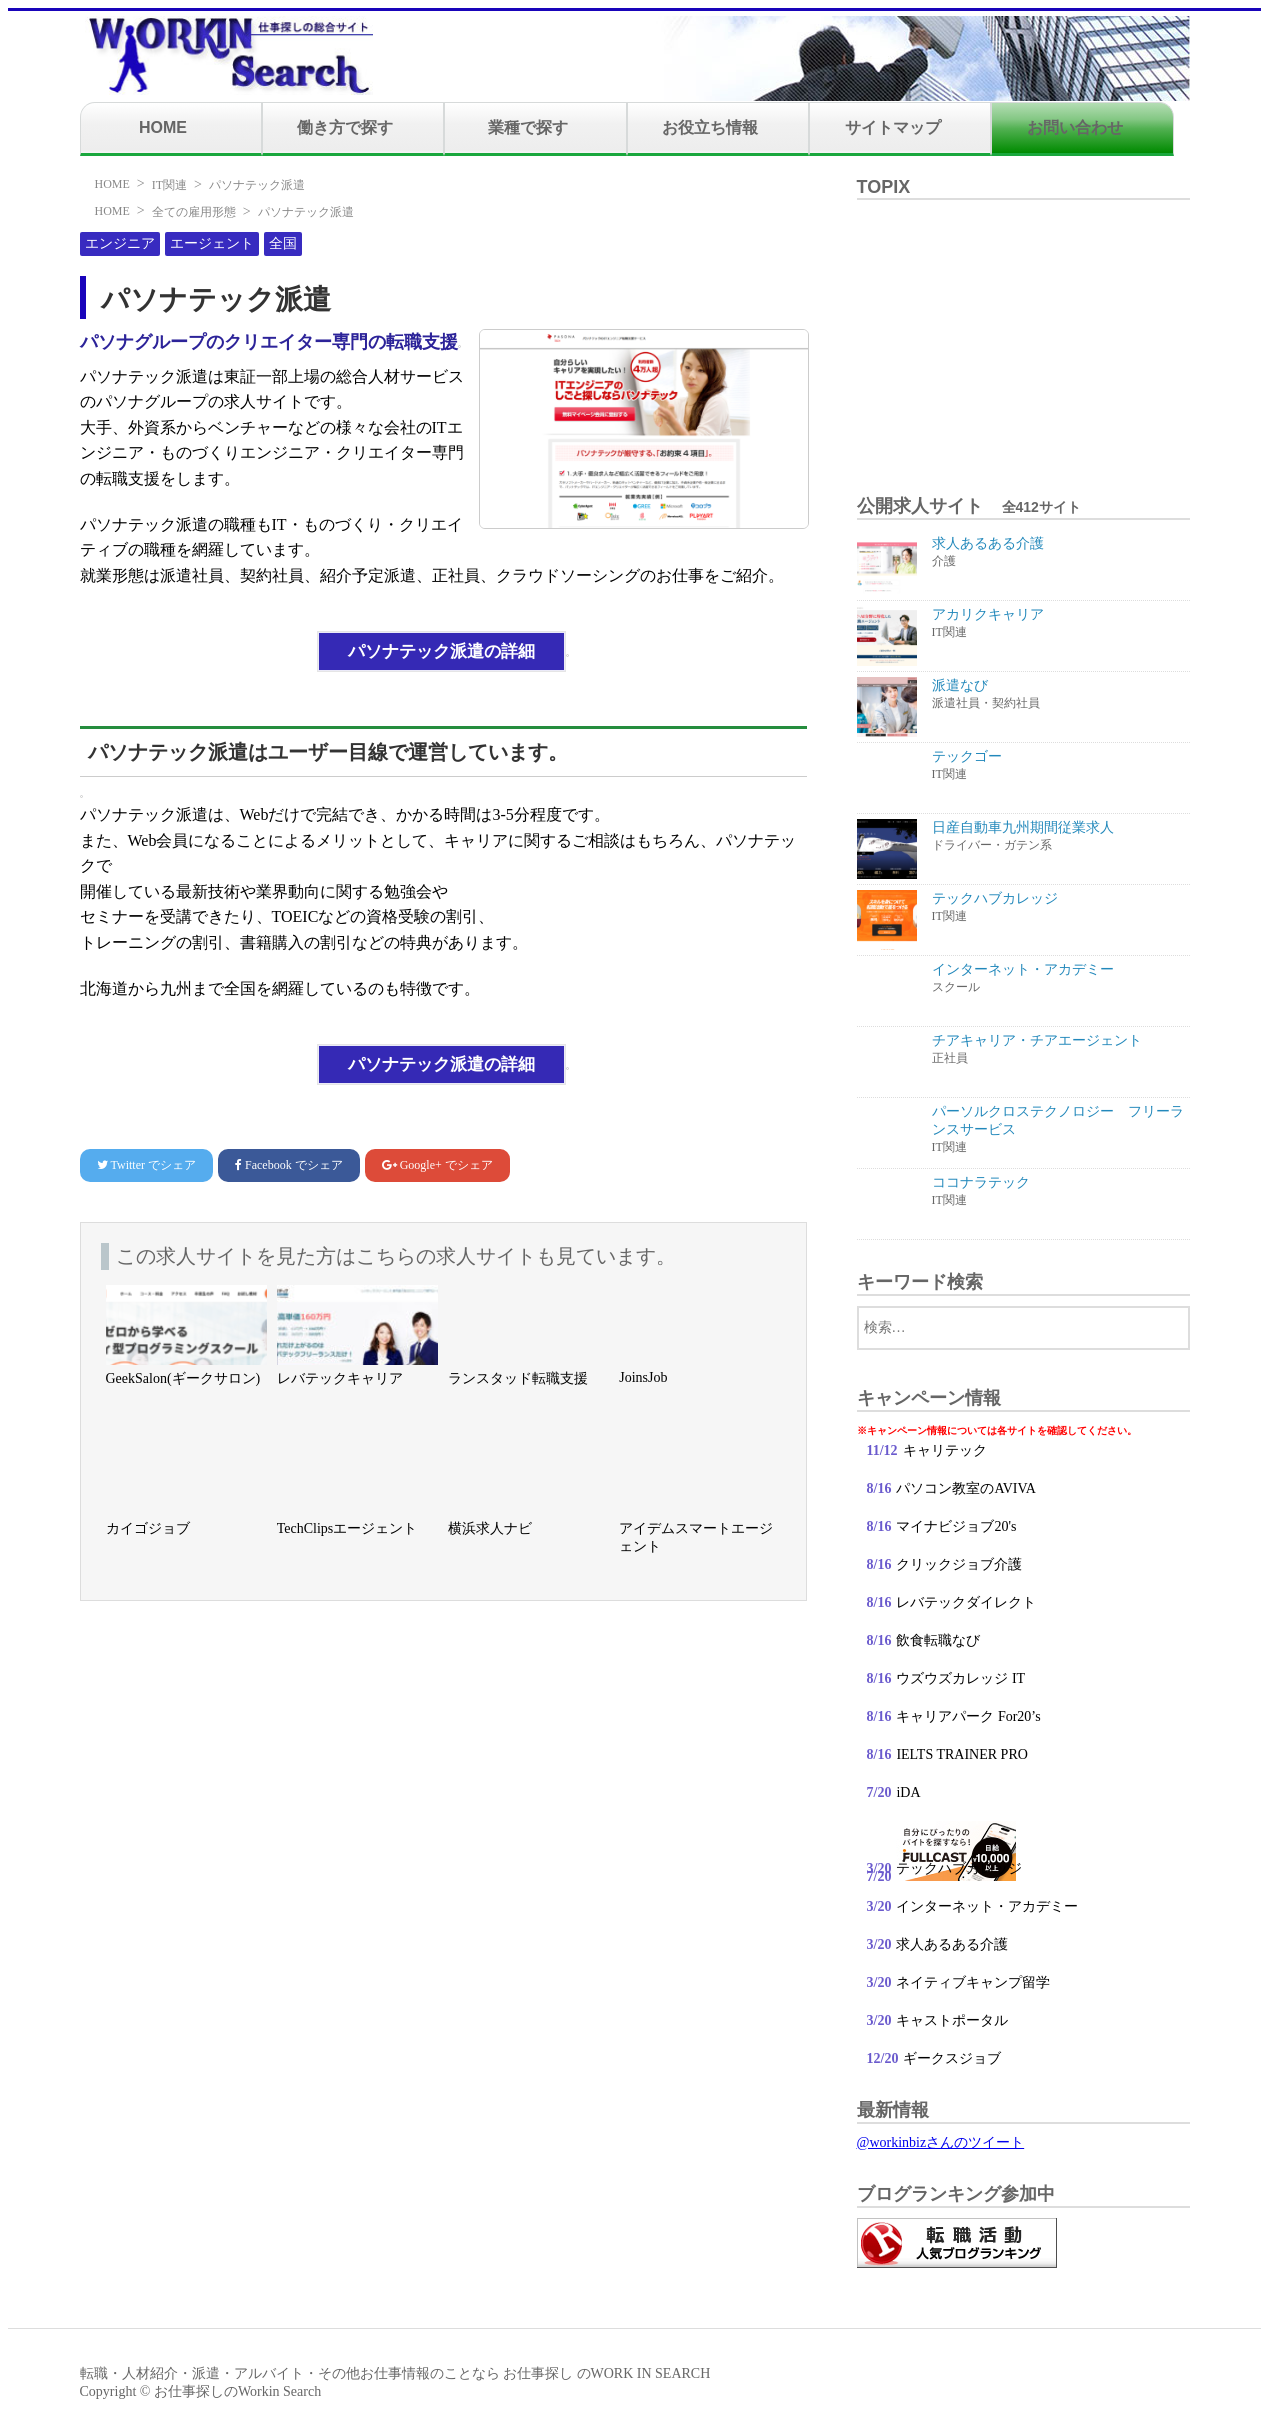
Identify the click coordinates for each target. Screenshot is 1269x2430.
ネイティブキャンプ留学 (973, 1982)
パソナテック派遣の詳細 (441, 651)
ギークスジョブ (952, 2058)
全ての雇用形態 (194, 212)
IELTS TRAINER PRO (962, 1754)
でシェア (146, 1165)
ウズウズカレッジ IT (961, 1678)
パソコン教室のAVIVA (966, 1488)
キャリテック (945, 1450)
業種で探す (528, 127)
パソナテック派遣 (257, 185)
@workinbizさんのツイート (941, 2142)
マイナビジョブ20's (956, 1526)
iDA (908, 1792)
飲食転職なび (938, 1640)
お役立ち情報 (710, 127)
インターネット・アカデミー (987, 1906)
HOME (163, 127)
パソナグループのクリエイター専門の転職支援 (269, 342)
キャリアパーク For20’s (968, 1716)
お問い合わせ (1075, 127)
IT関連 (169, 185)
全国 (283, 243)
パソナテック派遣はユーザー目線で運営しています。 (328, 752)
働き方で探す (345, 127)
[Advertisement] (1023, 335)
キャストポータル (952, 2020)
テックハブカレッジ (959, 1868)
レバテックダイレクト (966, 1602)
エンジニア (120, 243)
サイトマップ (893, 127)
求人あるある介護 (952, 1944)
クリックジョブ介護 (959, 1564)
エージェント (212, 243)
